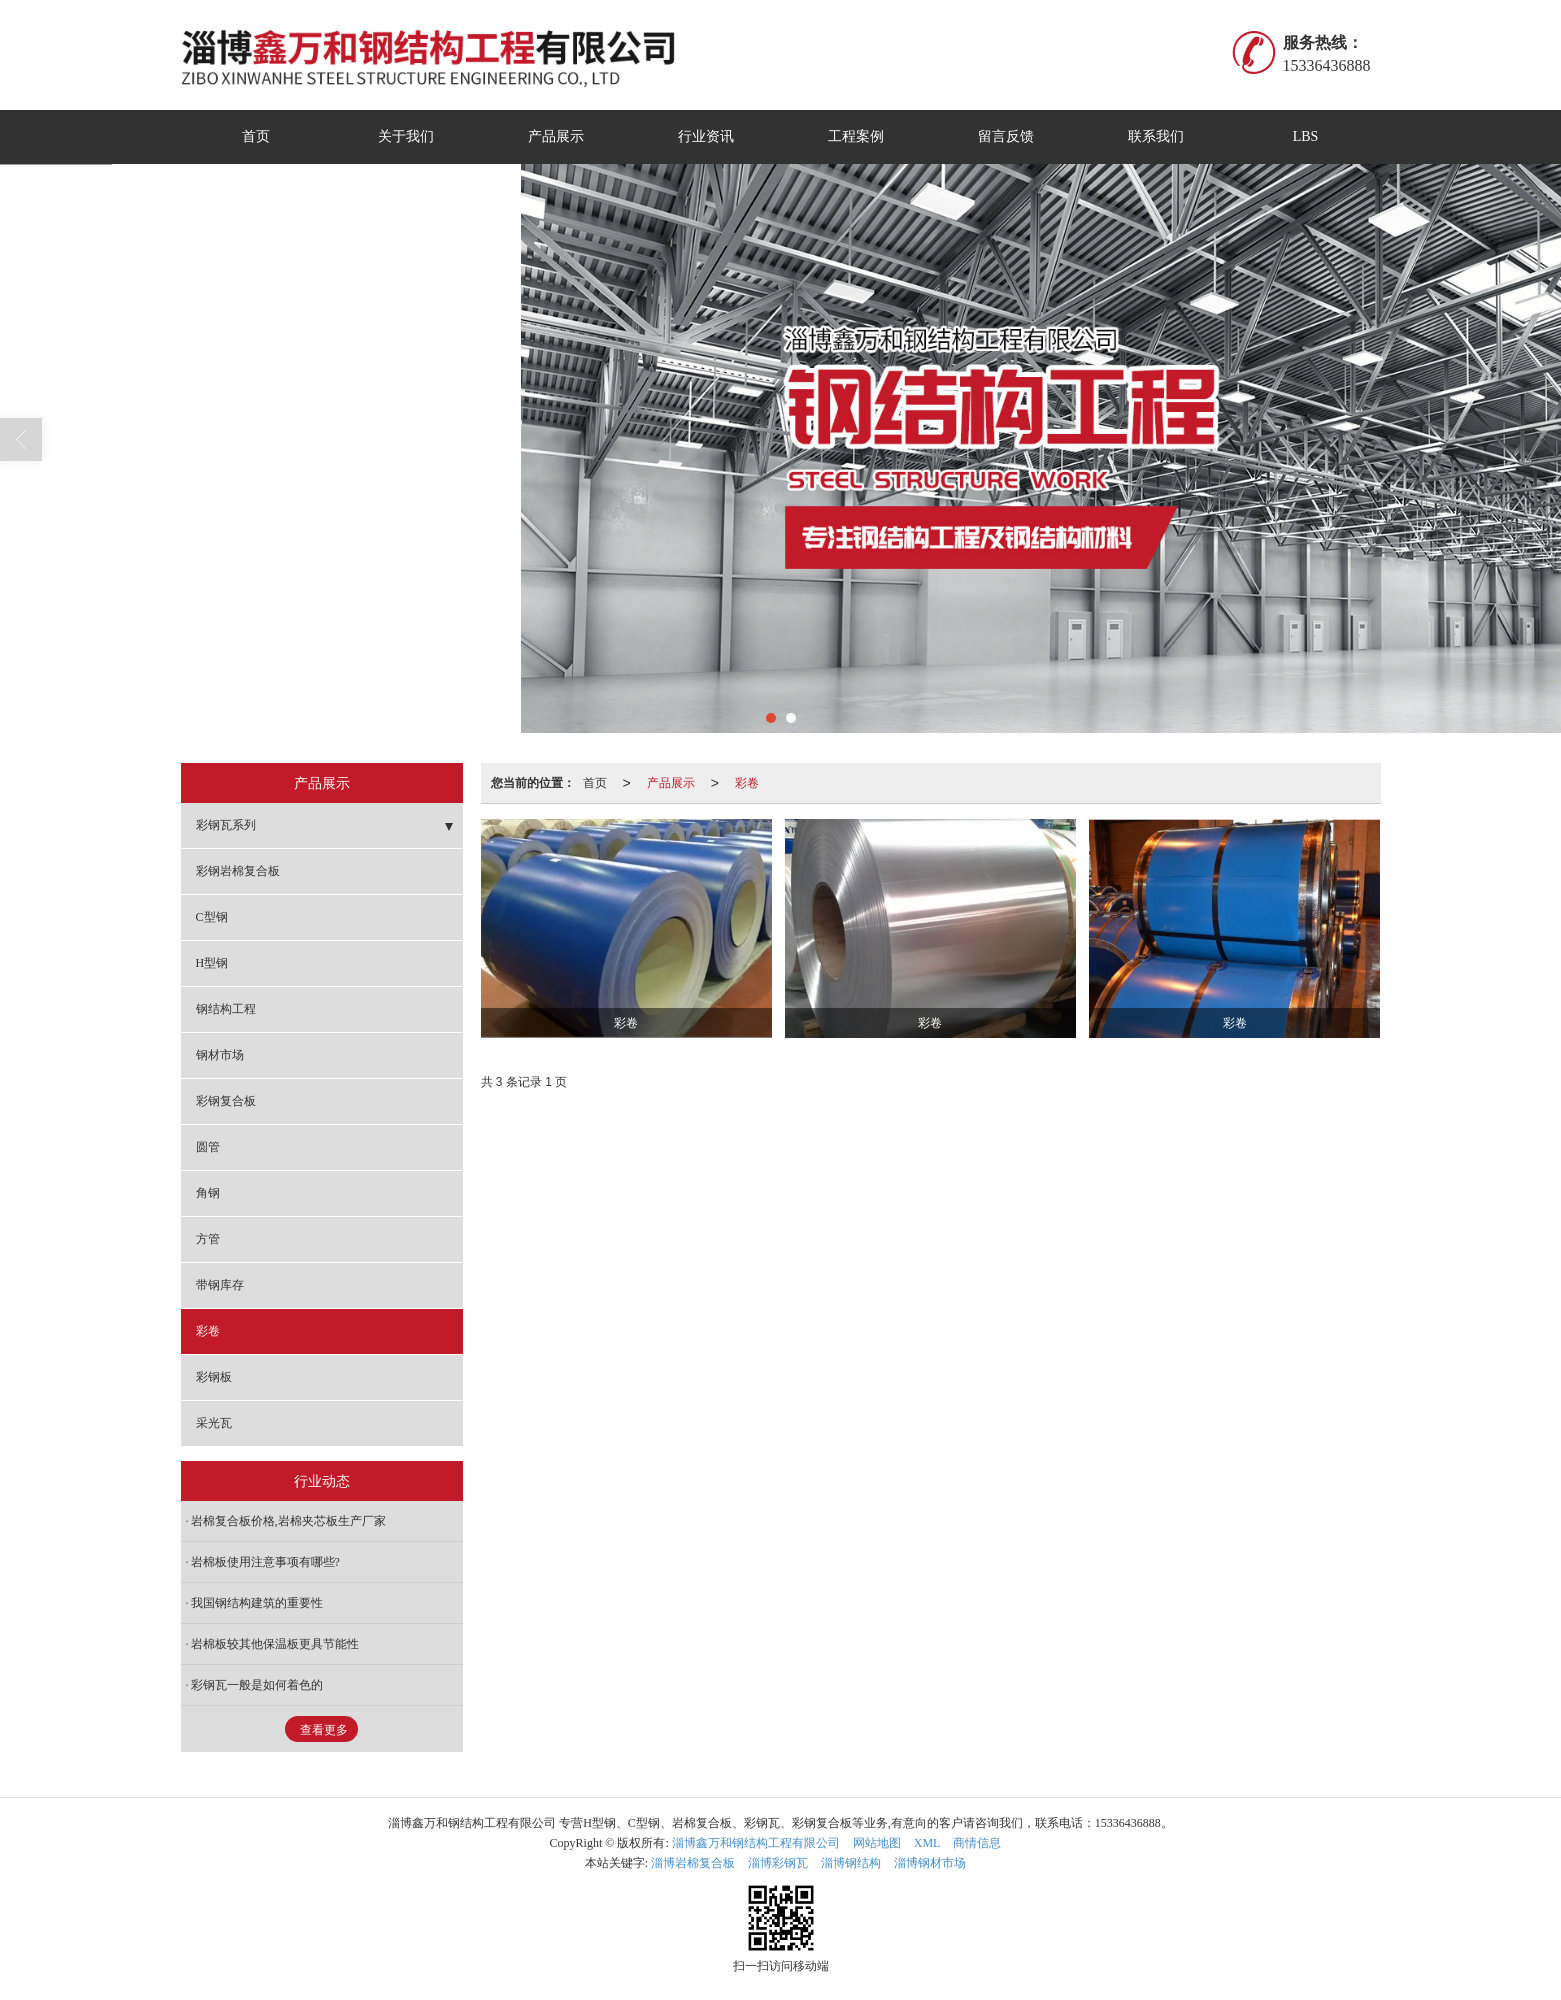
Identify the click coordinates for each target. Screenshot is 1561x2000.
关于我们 (406, 136)
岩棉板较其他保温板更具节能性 (275, 1644)
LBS (1306, 136)
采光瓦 (214, 1423)
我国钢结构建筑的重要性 (257, 1603)
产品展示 (556, 136)
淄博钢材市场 (930, 1863)
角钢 (208, 1193)
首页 (256, 136)
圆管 (208, 1147)
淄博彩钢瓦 (778, 1863)
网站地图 (877, 1843)
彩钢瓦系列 (226, 825)
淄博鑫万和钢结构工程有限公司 (756, 1843)
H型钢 (212, 963)
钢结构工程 (226, 1009)
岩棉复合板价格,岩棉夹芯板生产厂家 (288, 1521)
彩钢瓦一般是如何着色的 (257, 1685)
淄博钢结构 (851, 1863)
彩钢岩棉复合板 (238, 871)
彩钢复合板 (226, 1101)
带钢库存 (220, 1285)
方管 (208, 1239)
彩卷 (747, 783)
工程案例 (856, 136)
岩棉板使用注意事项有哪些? (265, 1562)
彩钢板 (214, 1377)
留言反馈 (1006, 136)
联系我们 (1156, 136)
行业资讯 (706, 136)
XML (927, 1843)
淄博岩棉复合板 (693, 1863)
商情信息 (977, 1843)
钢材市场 (220, 1055)
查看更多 (324, 1730)
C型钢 (212, 917)
